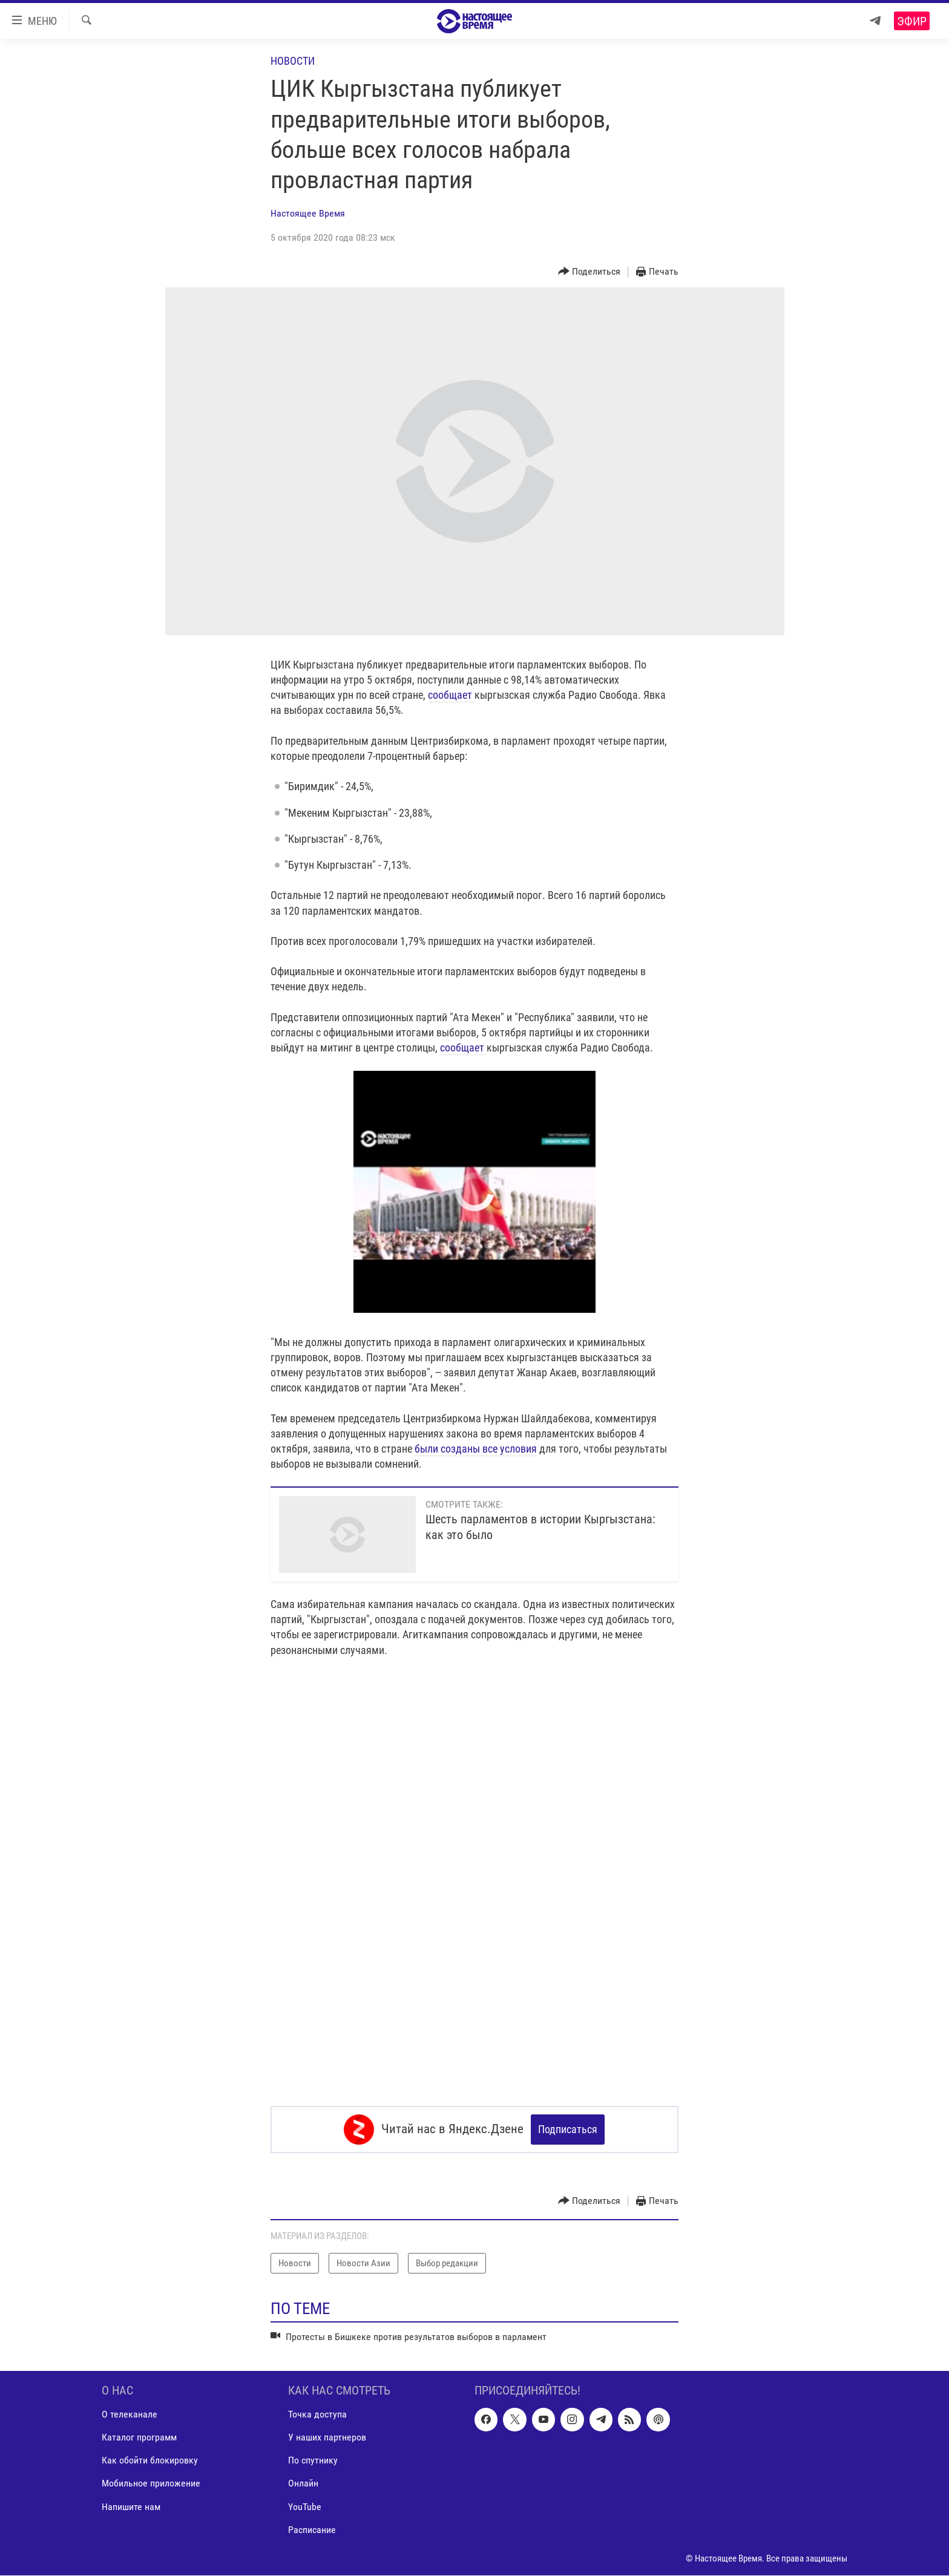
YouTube (304, 2506)
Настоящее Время (308, 213)
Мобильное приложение (151, 2483)
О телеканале (129, 2415)
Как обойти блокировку (150, 2460)
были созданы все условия (476, 1448)
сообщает (451, 694)
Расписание (312, 2529)
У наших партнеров (327, 2438)
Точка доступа (317, 2415)
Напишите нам (131, 2506)
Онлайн (303, 2483)
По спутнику (313, 2460)
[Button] (589, 272)
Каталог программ (139, 2438)
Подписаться (567, 2129)
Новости (293, 60)
